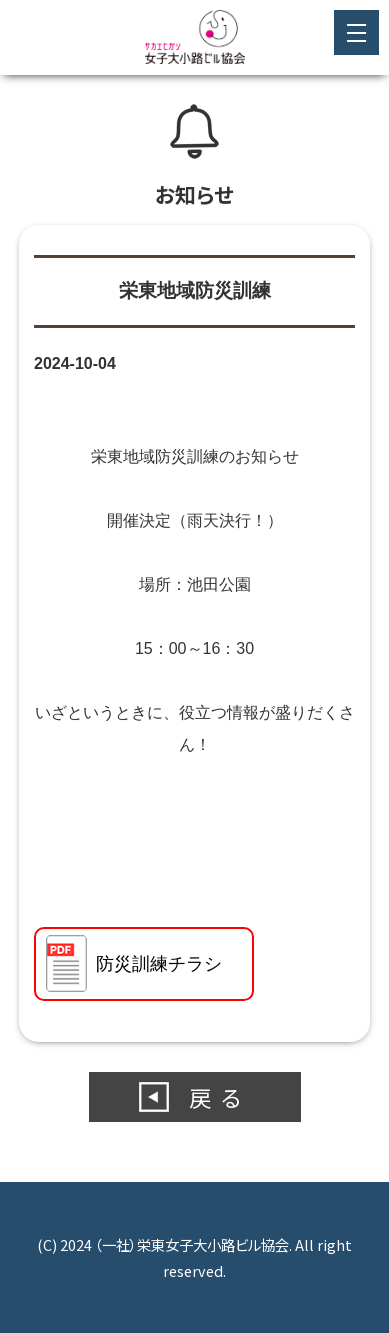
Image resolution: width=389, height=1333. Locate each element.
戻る (220, 1097)
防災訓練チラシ (159, 964)
